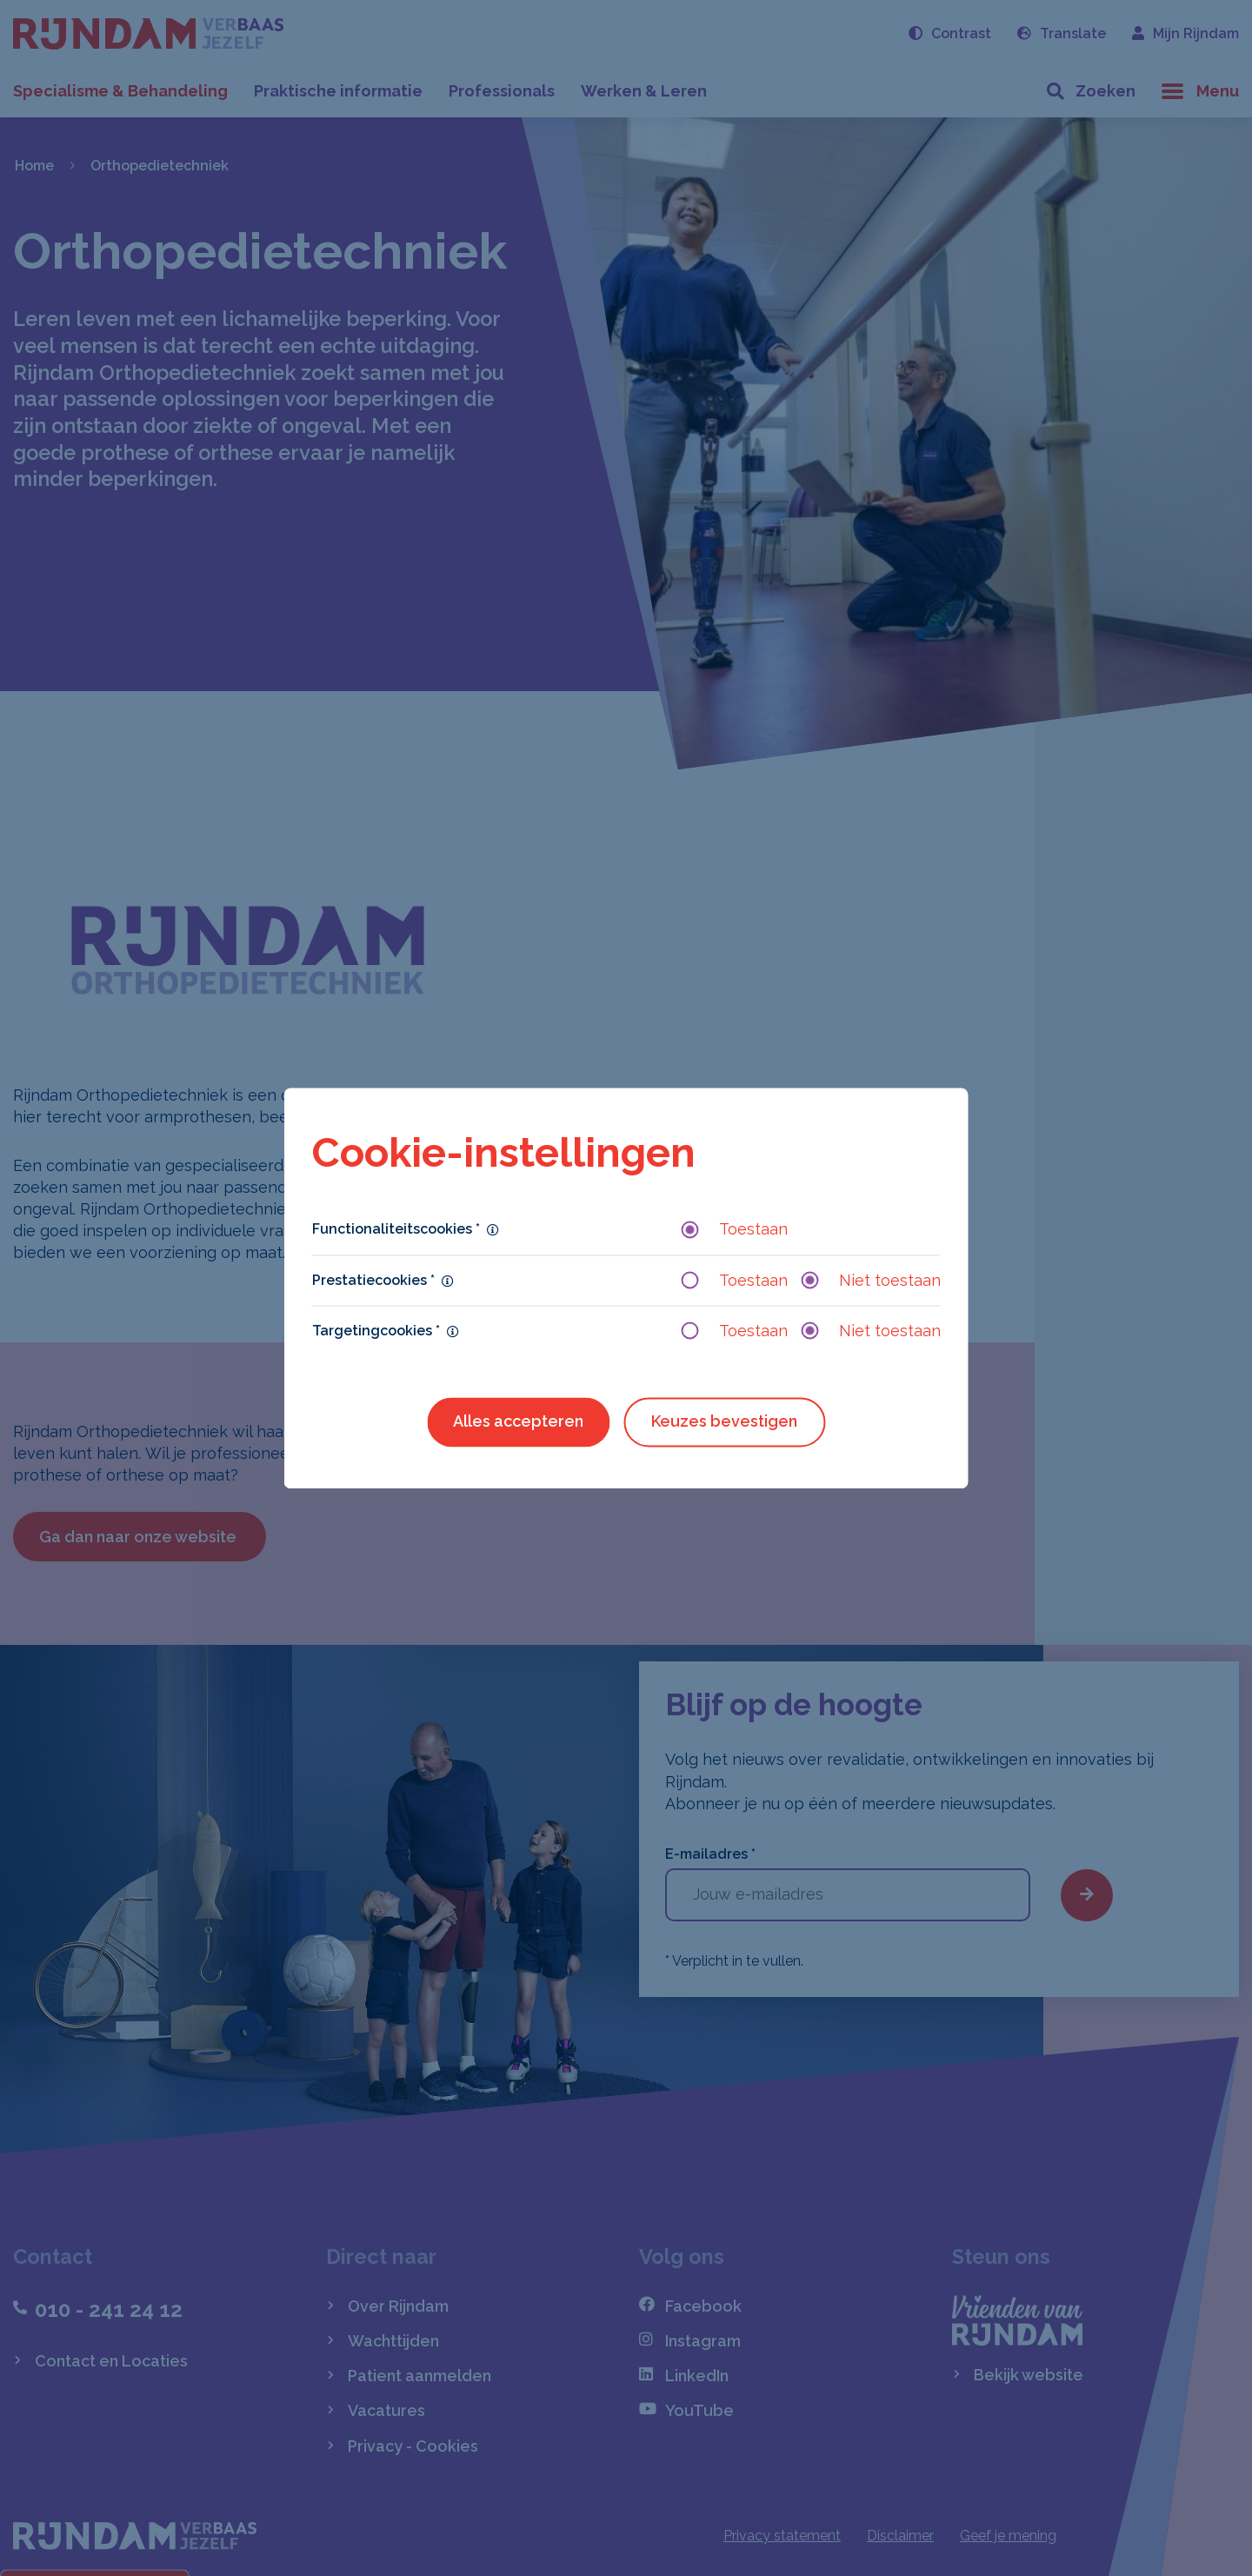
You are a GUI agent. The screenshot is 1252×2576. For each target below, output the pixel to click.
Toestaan (735, 1230)
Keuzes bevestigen (724, 1421)
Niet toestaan (871, 1280)
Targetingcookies (376, 1330)
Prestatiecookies (373, 1280)
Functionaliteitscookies (396, 1229)
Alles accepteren (518, 1421)
